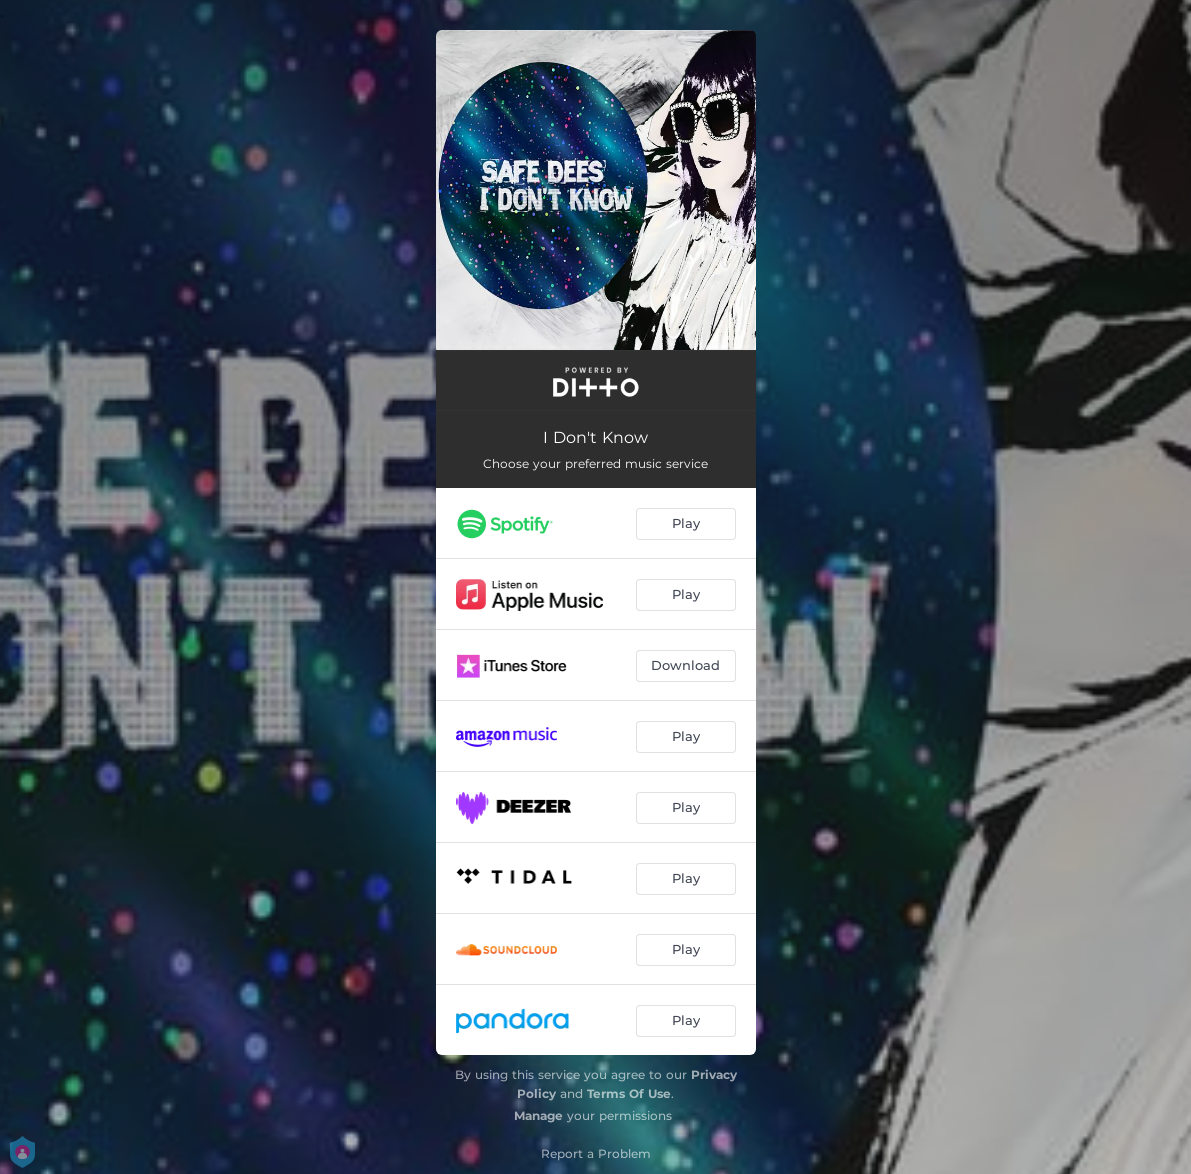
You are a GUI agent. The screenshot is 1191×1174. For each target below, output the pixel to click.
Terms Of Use (629, 1093)
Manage (538, 1115)
